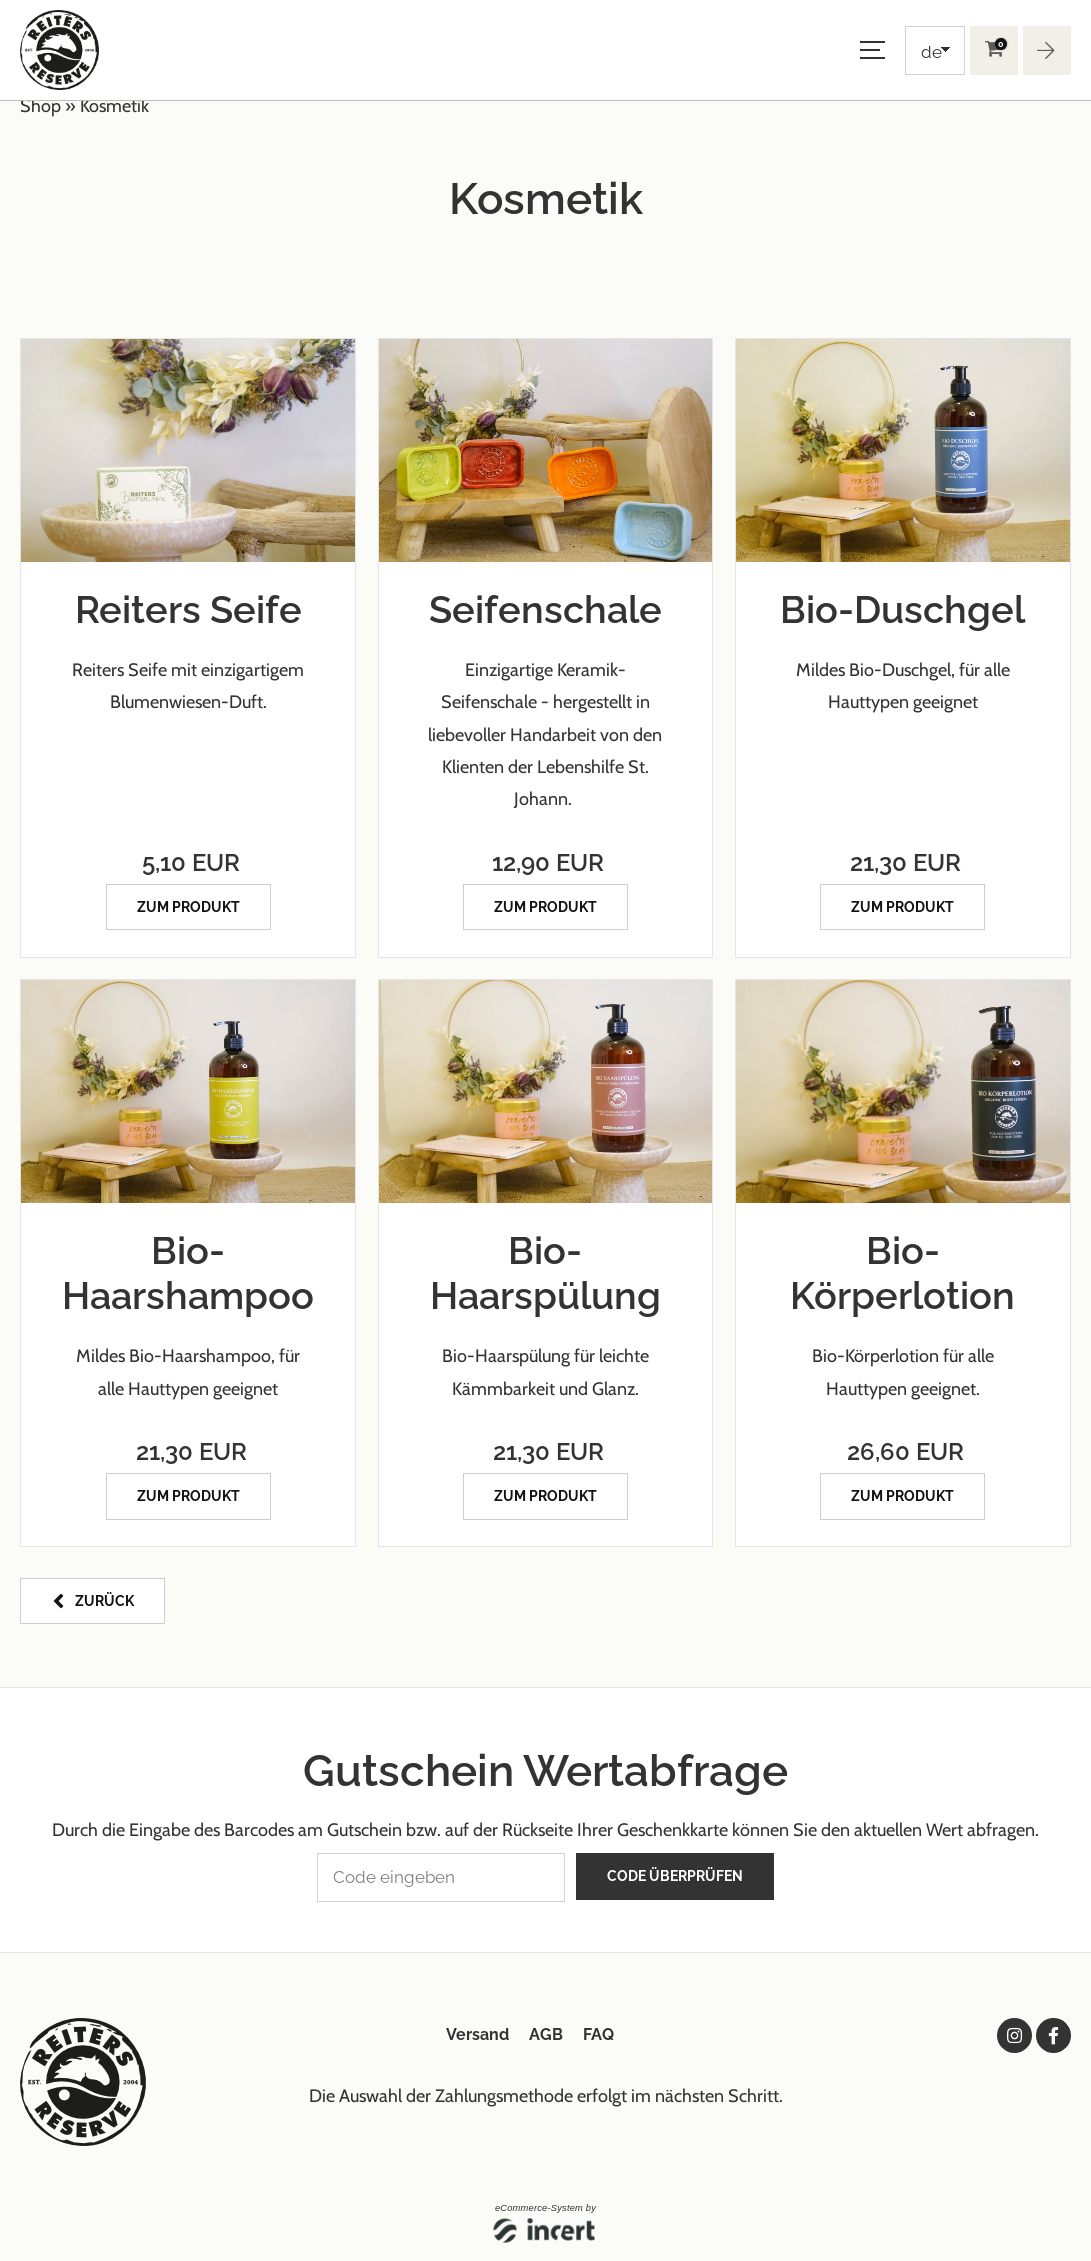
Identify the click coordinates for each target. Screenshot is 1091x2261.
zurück (104, 1597)
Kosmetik (114, 106)
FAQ (598, 2029)
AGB (546, 2029)
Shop (40, 106)
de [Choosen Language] (931, 52)
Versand (477, 2029)
